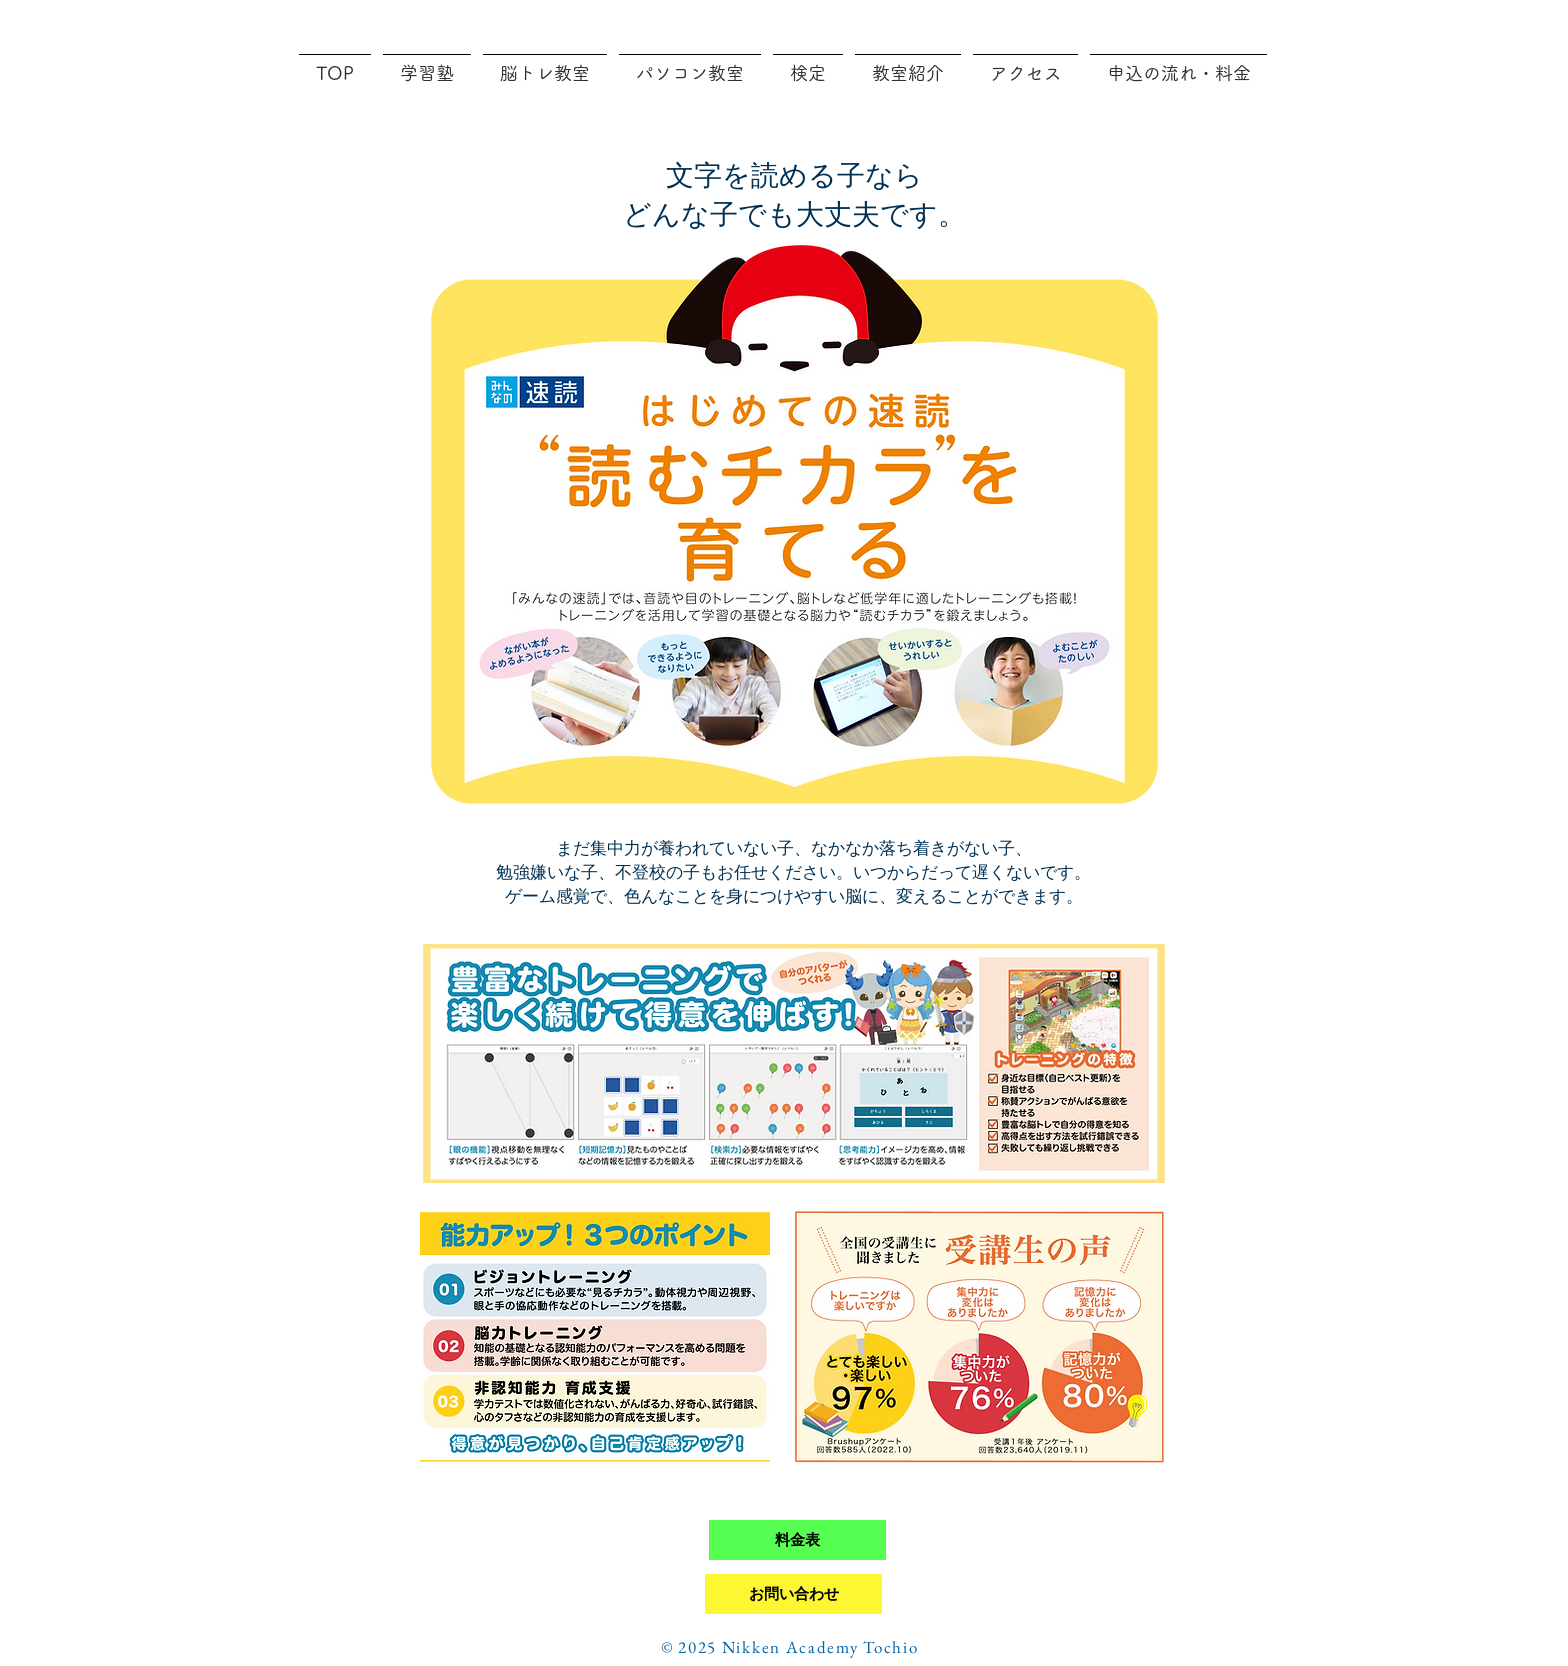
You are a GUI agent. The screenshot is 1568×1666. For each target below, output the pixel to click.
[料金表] (797, 1540)
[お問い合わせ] (793, 1594)
